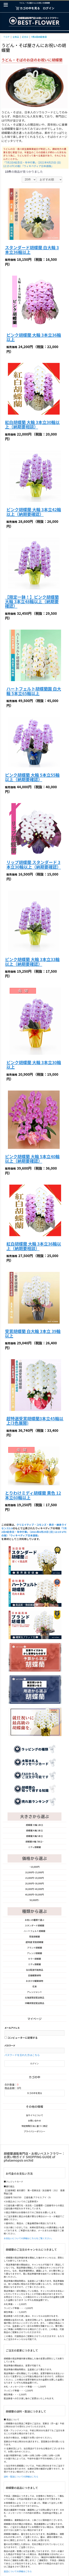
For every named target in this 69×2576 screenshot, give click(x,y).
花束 (34, 1850)
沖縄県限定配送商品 (34, 1867)
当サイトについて (34, 1979)
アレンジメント (34, 1856)
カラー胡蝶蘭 (34, 1822)
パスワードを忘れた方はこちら (22, 1919)
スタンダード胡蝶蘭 (34, 1789)
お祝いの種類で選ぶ (34, 1784)
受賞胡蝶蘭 (34, 1800)
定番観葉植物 (34, 1839)
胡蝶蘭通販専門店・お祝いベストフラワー (34, 2555)
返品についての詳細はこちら (18, 2435)
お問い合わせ (34, 1984)
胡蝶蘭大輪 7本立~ (34, 1705)
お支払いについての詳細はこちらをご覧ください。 (28, 2102)
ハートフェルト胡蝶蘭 (34, 1795)
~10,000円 (34, 1731)
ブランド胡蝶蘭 (34, 1811)
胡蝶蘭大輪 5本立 (34, 1700)
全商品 (16, 36)
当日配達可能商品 (34, 1834)
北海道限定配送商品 (34, 1861)
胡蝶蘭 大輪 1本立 (34, 1689)
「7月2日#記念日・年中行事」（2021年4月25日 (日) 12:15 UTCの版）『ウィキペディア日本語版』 (32, 164)
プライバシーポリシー (34, 1995)
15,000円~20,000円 (34, 1742)
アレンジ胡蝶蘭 (34, 1817)
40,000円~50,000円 (34, 1758)
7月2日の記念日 (39, 36)
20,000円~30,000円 (34, 1747)
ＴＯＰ (6, 36)
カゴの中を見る (34, 1957)
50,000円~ (34, 1764)
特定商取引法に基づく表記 (34, 1990)
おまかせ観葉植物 (34, 1845)
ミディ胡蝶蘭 (34, 1711)
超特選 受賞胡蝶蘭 (34, 1806)
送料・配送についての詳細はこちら (21, 2340)
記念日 (25, 36)
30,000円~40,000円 (34, 1753)
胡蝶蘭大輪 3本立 (34, 1694)
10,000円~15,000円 (34, 1736)
